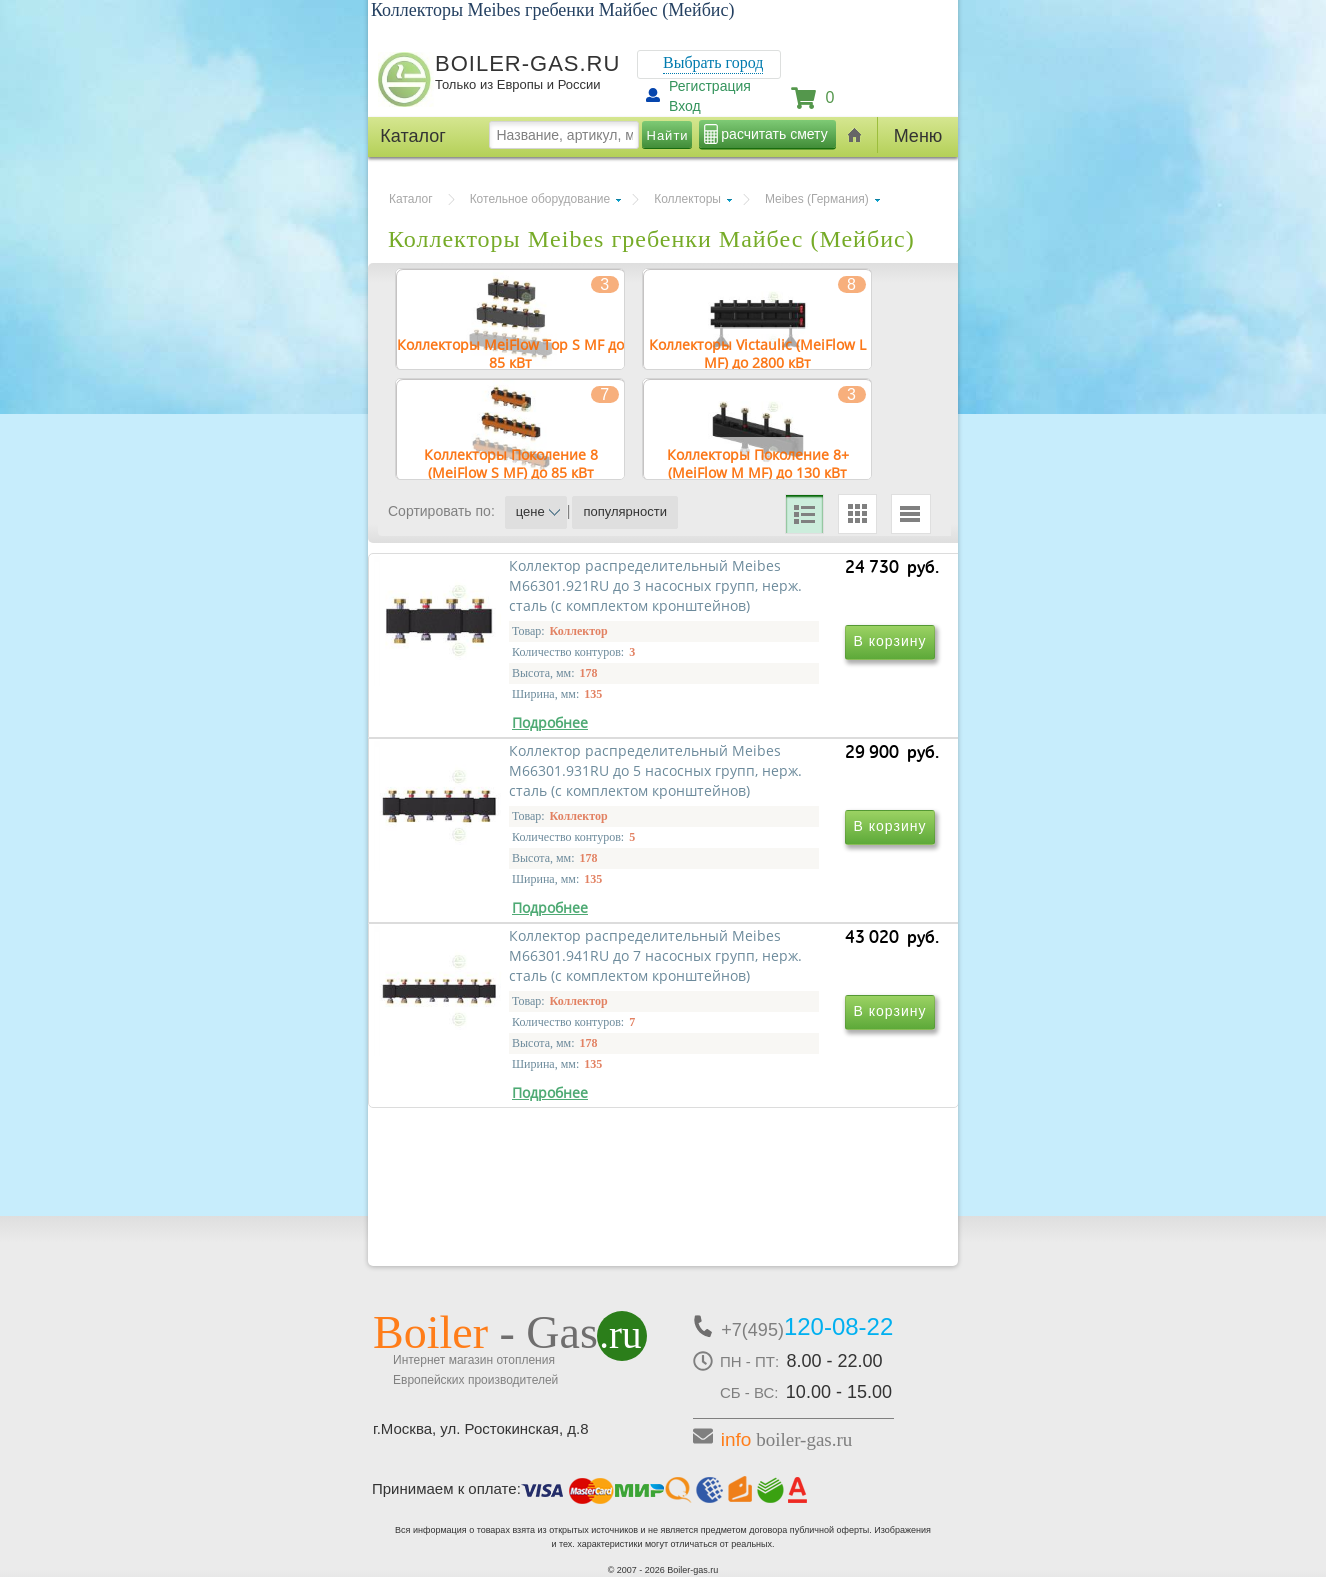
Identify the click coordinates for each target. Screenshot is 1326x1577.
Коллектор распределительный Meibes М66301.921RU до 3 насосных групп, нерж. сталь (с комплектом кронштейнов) (524, 800)
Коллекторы (687, 199)
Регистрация (710, 86)
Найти (668, 135)
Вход (685, 106)
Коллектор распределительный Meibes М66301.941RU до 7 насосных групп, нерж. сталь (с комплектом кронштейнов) (524, 1088)
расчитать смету (774, 134)
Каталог (411, 199)
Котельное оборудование (540, 199)
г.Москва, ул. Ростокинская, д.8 (481, 1428)
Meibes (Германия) (817, 199)
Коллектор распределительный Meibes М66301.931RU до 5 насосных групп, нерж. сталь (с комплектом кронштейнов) (796, 800)
